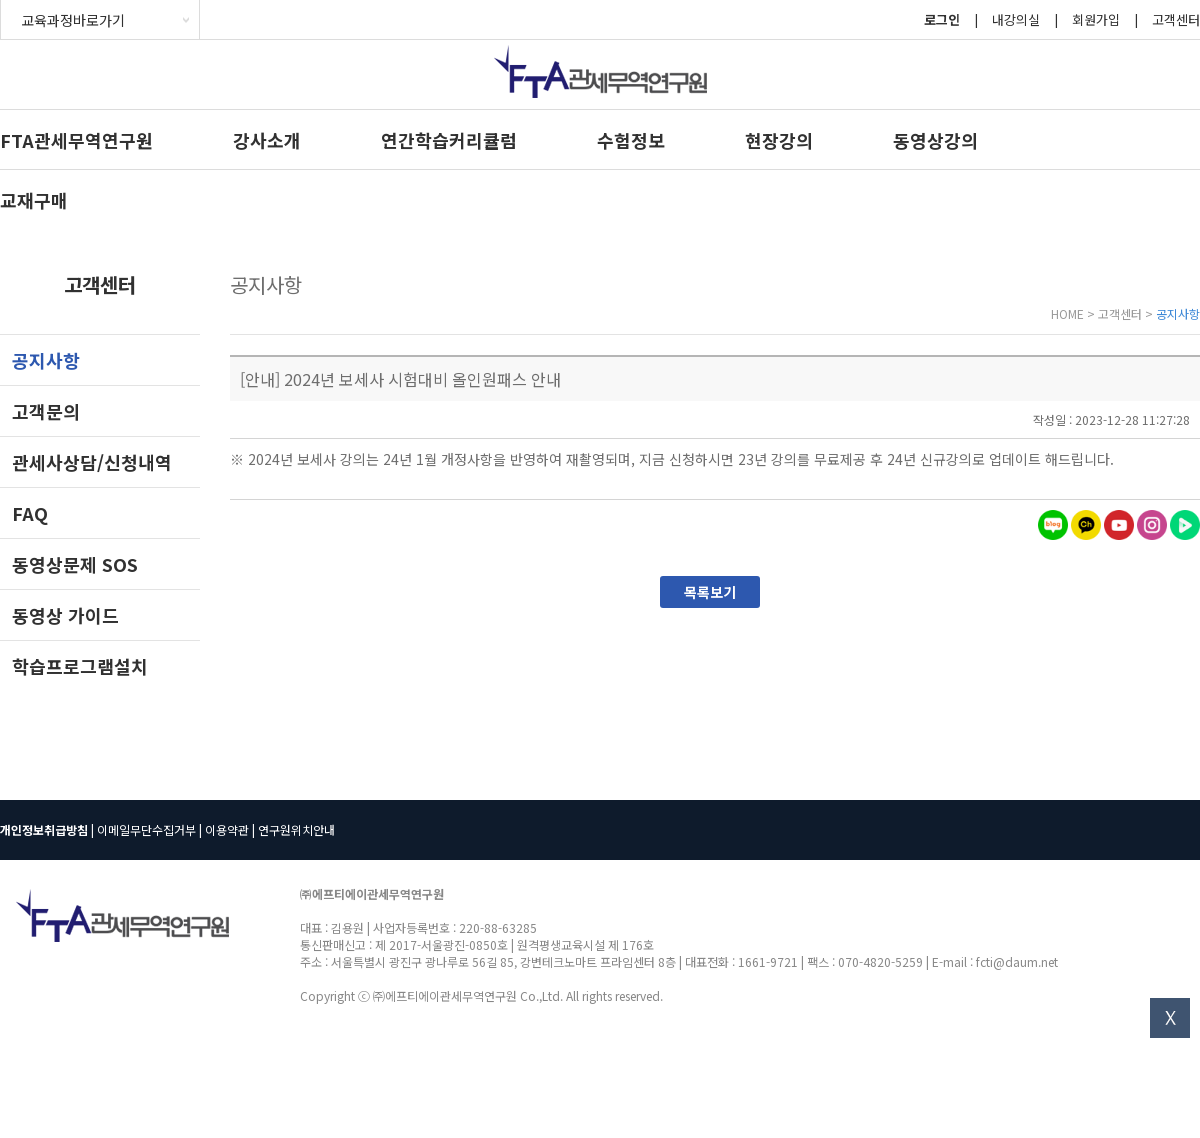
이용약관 (227, 829)
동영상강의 (935, 140)
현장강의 (779, 140)
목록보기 (710, 592)
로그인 (942, 19)
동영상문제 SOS (75, 564)
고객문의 (46, 411)
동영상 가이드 (65, 615)
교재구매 (34, 200)
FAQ (30, 513)
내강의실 (1016, 19)
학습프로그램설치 (80, 666)
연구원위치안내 (296, 829)
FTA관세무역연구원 (76, 140)
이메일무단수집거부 (146, 829)
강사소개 (267, 140)
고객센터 (1176, 19)
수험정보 (631, 140)
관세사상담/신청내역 (92, 462)
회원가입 (1096, 19)
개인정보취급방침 (44, 829)
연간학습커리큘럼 (449, 140)
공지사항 (46, 360)
